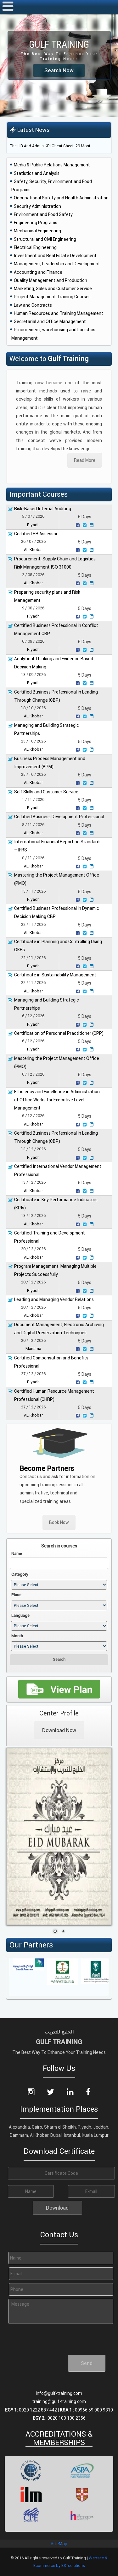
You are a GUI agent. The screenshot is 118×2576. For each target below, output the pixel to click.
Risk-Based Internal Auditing (42, 508)
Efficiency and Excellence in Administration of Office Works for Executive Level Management (57, 1100)
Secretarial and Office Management (50, 321)
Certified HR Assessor (36, 534)
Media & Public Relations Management (52, 165)
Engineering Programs (35, 222)
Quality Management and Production (50, 280)
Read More (84, 460)
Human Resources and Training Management (58, 313)
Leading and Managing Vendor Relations (54, 1299)
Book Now (59, 1522)
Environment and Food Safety (43, 214)
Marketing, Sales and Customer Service (53, 288)
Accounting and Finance (38, 272)
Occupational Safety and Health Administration (61, 198)
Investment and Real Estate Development (55, 255)
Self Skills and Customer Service (46, 792)
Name (16, 1553)
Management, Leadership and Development (57, 264)
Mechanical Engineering (37, 231)
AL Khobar (33, 549)
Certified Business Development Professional (59, 816)
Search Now (59, 70)
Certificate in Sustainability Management (55, 975)
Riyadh (33, 524)
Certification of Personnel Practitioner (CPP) (59, 1033)
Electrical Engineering (35, 247)
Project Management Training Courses (52, 297)
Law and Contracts (33, 305)
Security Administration (37, 206)
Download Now (59, 1730)
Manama (33, 1348)
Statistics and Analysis (36, 173)
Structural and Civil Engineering (45, 239)
